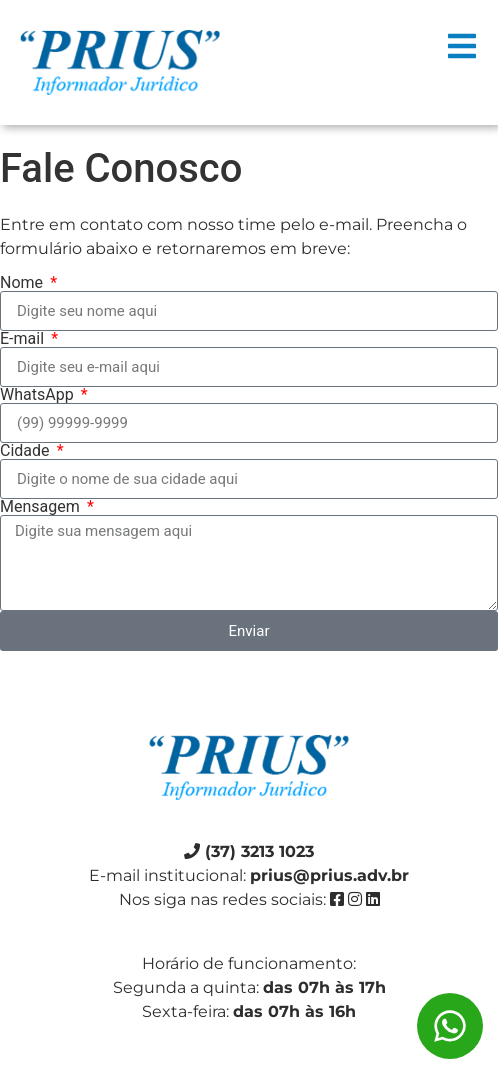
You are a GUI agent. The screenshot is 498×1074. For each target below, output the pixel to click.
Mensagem (42, 507)
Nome (23, 283)
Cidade (27, 451)
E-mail (24, 339)
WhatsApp (39, 395)
